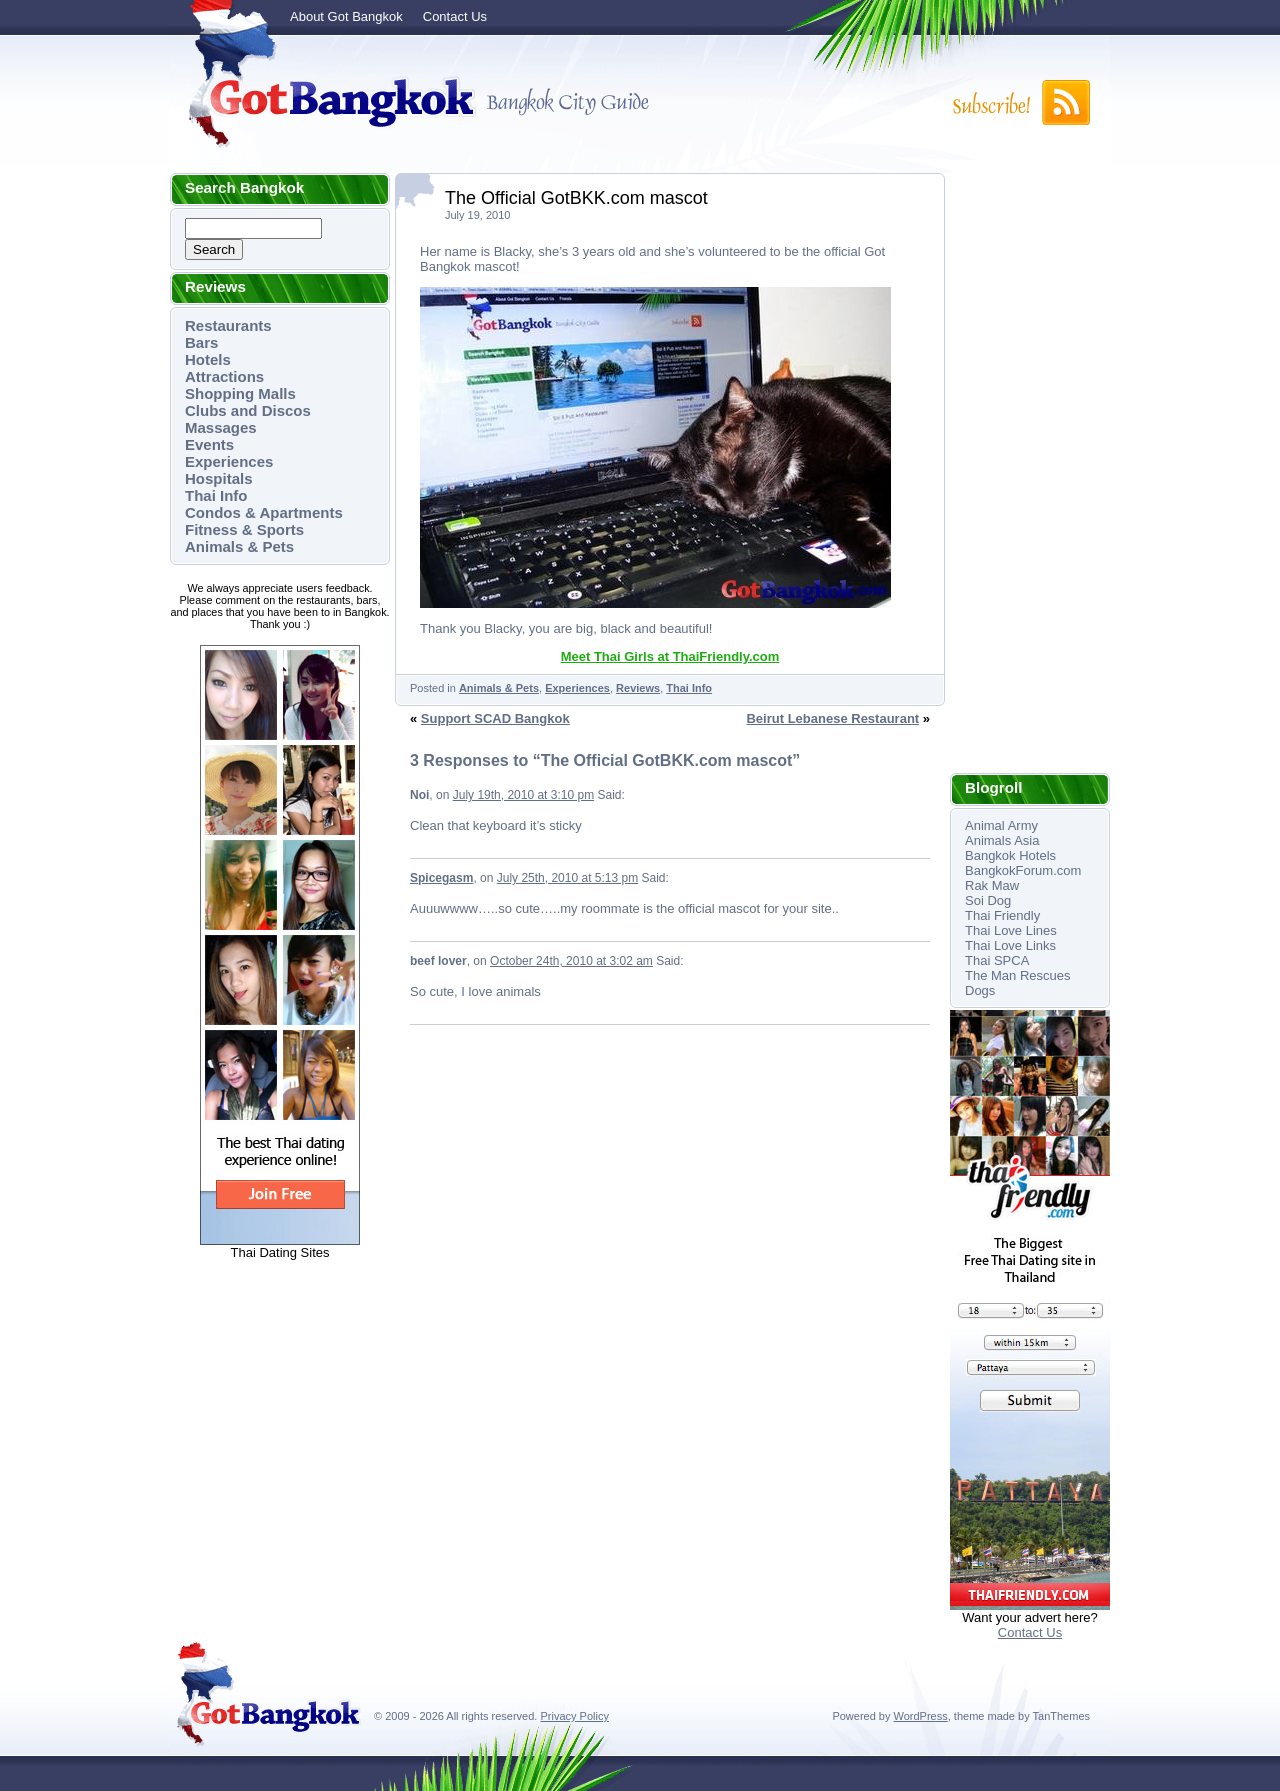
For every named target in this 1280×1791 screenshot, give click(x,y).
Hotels (208, 359)
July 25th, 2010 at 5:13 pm (567, 878)
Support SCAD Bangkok (495, 718)
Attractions (224, 376)
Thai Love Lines (1011, 930)
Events (209, 444)
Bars (201, 342)
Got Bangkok (325, 102)
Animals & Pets (239, 546)
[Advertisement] (1030, 473)
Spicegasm (441, 878)
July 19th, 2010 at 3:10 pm (523, 795)
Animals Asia (1002, 840)
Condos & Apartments (264, 512)
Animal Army (1001, 825)
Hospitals (219, 478)
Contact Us (455, 16)
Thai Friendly (1002, 915)
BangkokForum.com (1023, 870)
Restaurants (228, 325)
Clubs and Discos (248, 410)
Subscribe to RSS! (1020, 102)
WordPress (921, 1716)
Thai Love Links (1010, 945)
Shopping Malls (240, 393)
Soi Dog (988, 900)
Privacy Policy (574, 1716)
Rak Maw (992, 885)
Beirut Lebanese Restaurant (832, 718)
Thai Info (216, 495)
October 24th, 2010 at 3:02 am (571, 961)
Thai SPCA (997, 960)
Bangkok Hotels (1010, 855)
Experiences (229, 461)
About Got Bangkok (346, 16)
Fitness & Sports (244, 529)
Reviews (638, 688)
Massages (221, 427)
